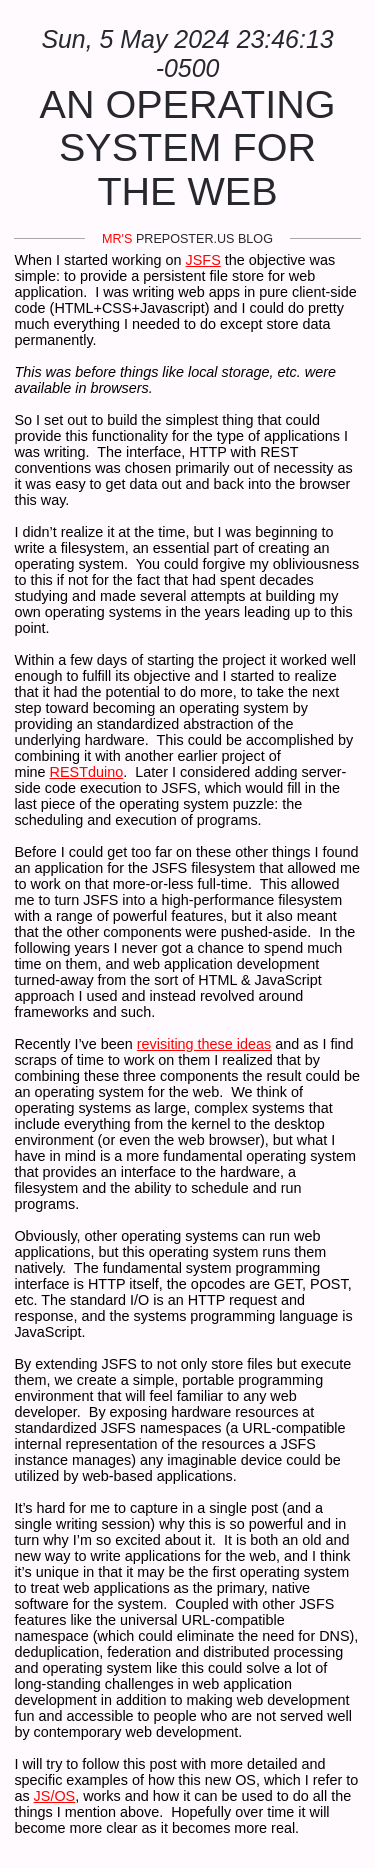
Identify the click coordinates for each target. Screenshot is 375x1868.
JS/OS (55, 1796)
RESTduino (87, 772)
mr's (117, 239)
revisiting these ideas (204, 1044)
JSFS (203, 260)
